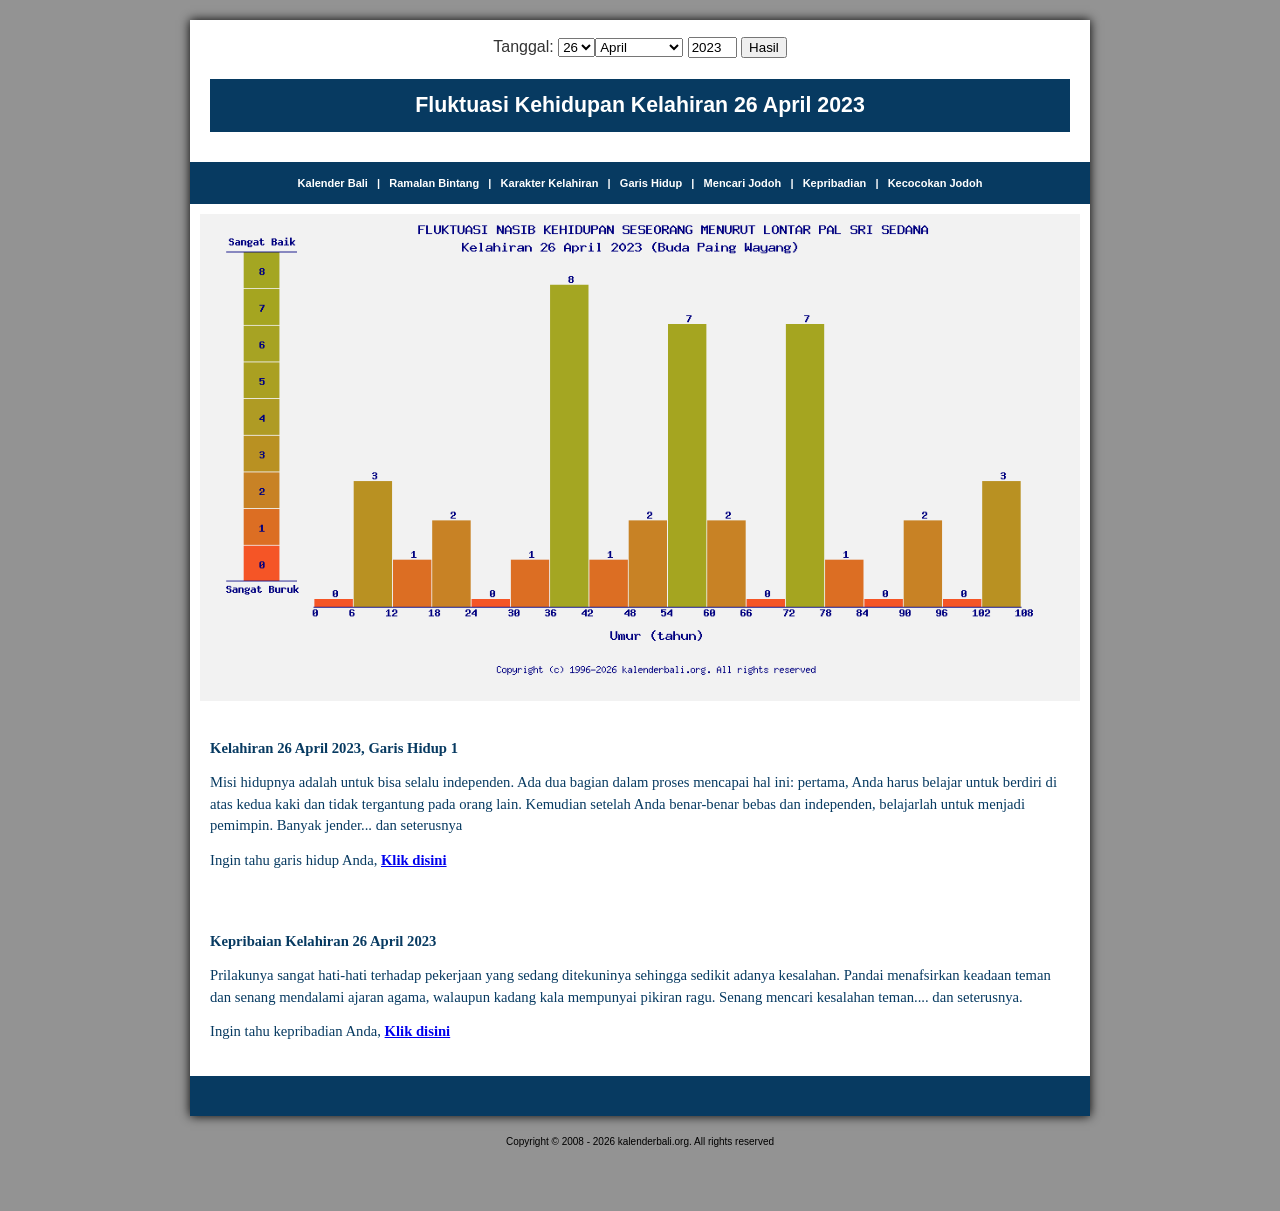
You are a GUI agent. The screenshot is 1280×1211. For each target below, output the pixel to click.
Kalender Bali (333, 183)
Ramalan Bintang (434, 183)
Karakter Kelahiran (550, 183)
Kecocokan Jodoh (935, 183)
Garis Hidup (651, 183)
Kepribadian (835, 183)
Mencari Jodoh (743, 183)
